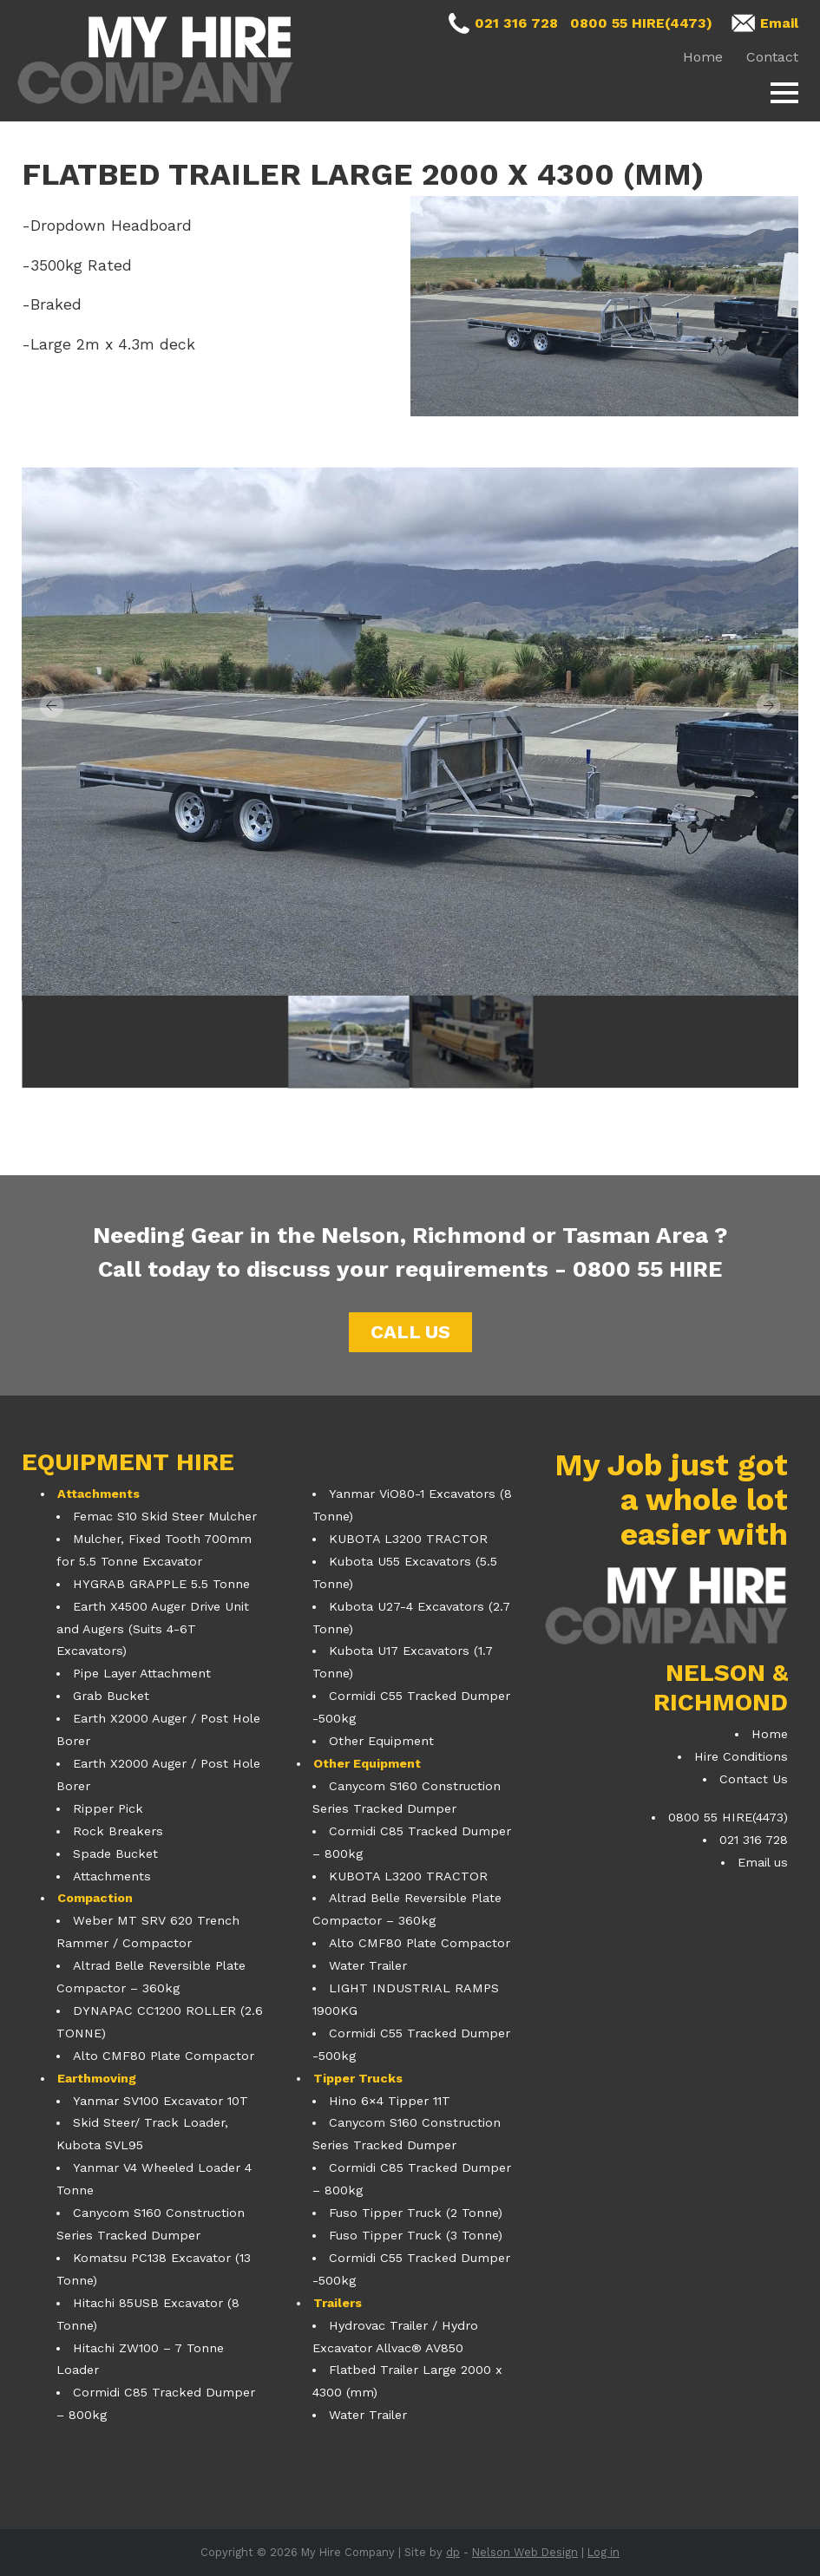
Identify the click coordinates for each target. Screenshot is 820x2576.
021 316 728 (516, 23)
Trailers (337, 2303)
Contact (772, 57)
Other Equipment (381, 1741)
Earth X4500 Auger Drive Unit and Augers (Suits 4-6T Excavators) (152, 1628)
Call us (410, 1332)
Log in (603, 2552)
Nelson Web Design (525, 2552)
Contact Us (753, 1779)
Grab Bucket (111, 1696)
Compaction (95, 1898)
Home (703, 57)
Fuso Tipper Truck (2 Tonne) (415, 2213)
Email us (763, 1862)
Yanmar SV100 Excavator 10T (160, 2101)
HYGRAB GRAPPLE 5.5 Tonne (161, 1584)
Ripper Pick (108, 1808)
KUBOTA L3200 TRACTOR (408, 1539)
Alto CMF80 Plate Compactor (163, 2056)
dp (453, 2552)
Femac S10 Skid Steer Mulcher (165, 1516)
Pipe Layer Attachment (142, 1673)
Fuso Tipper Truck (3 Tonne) (415, 2235)
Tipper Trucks (358, 2078)
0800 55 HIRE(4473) (641, 23)
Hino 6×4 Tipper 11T (389, 2101)
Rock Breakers (118, 1831)
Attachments (98, 1493)
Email (779, 23)
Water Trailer (368, 1965)
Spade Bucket (115, 1853)
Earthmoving (96, 2078)
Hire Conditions (741, 1756)
